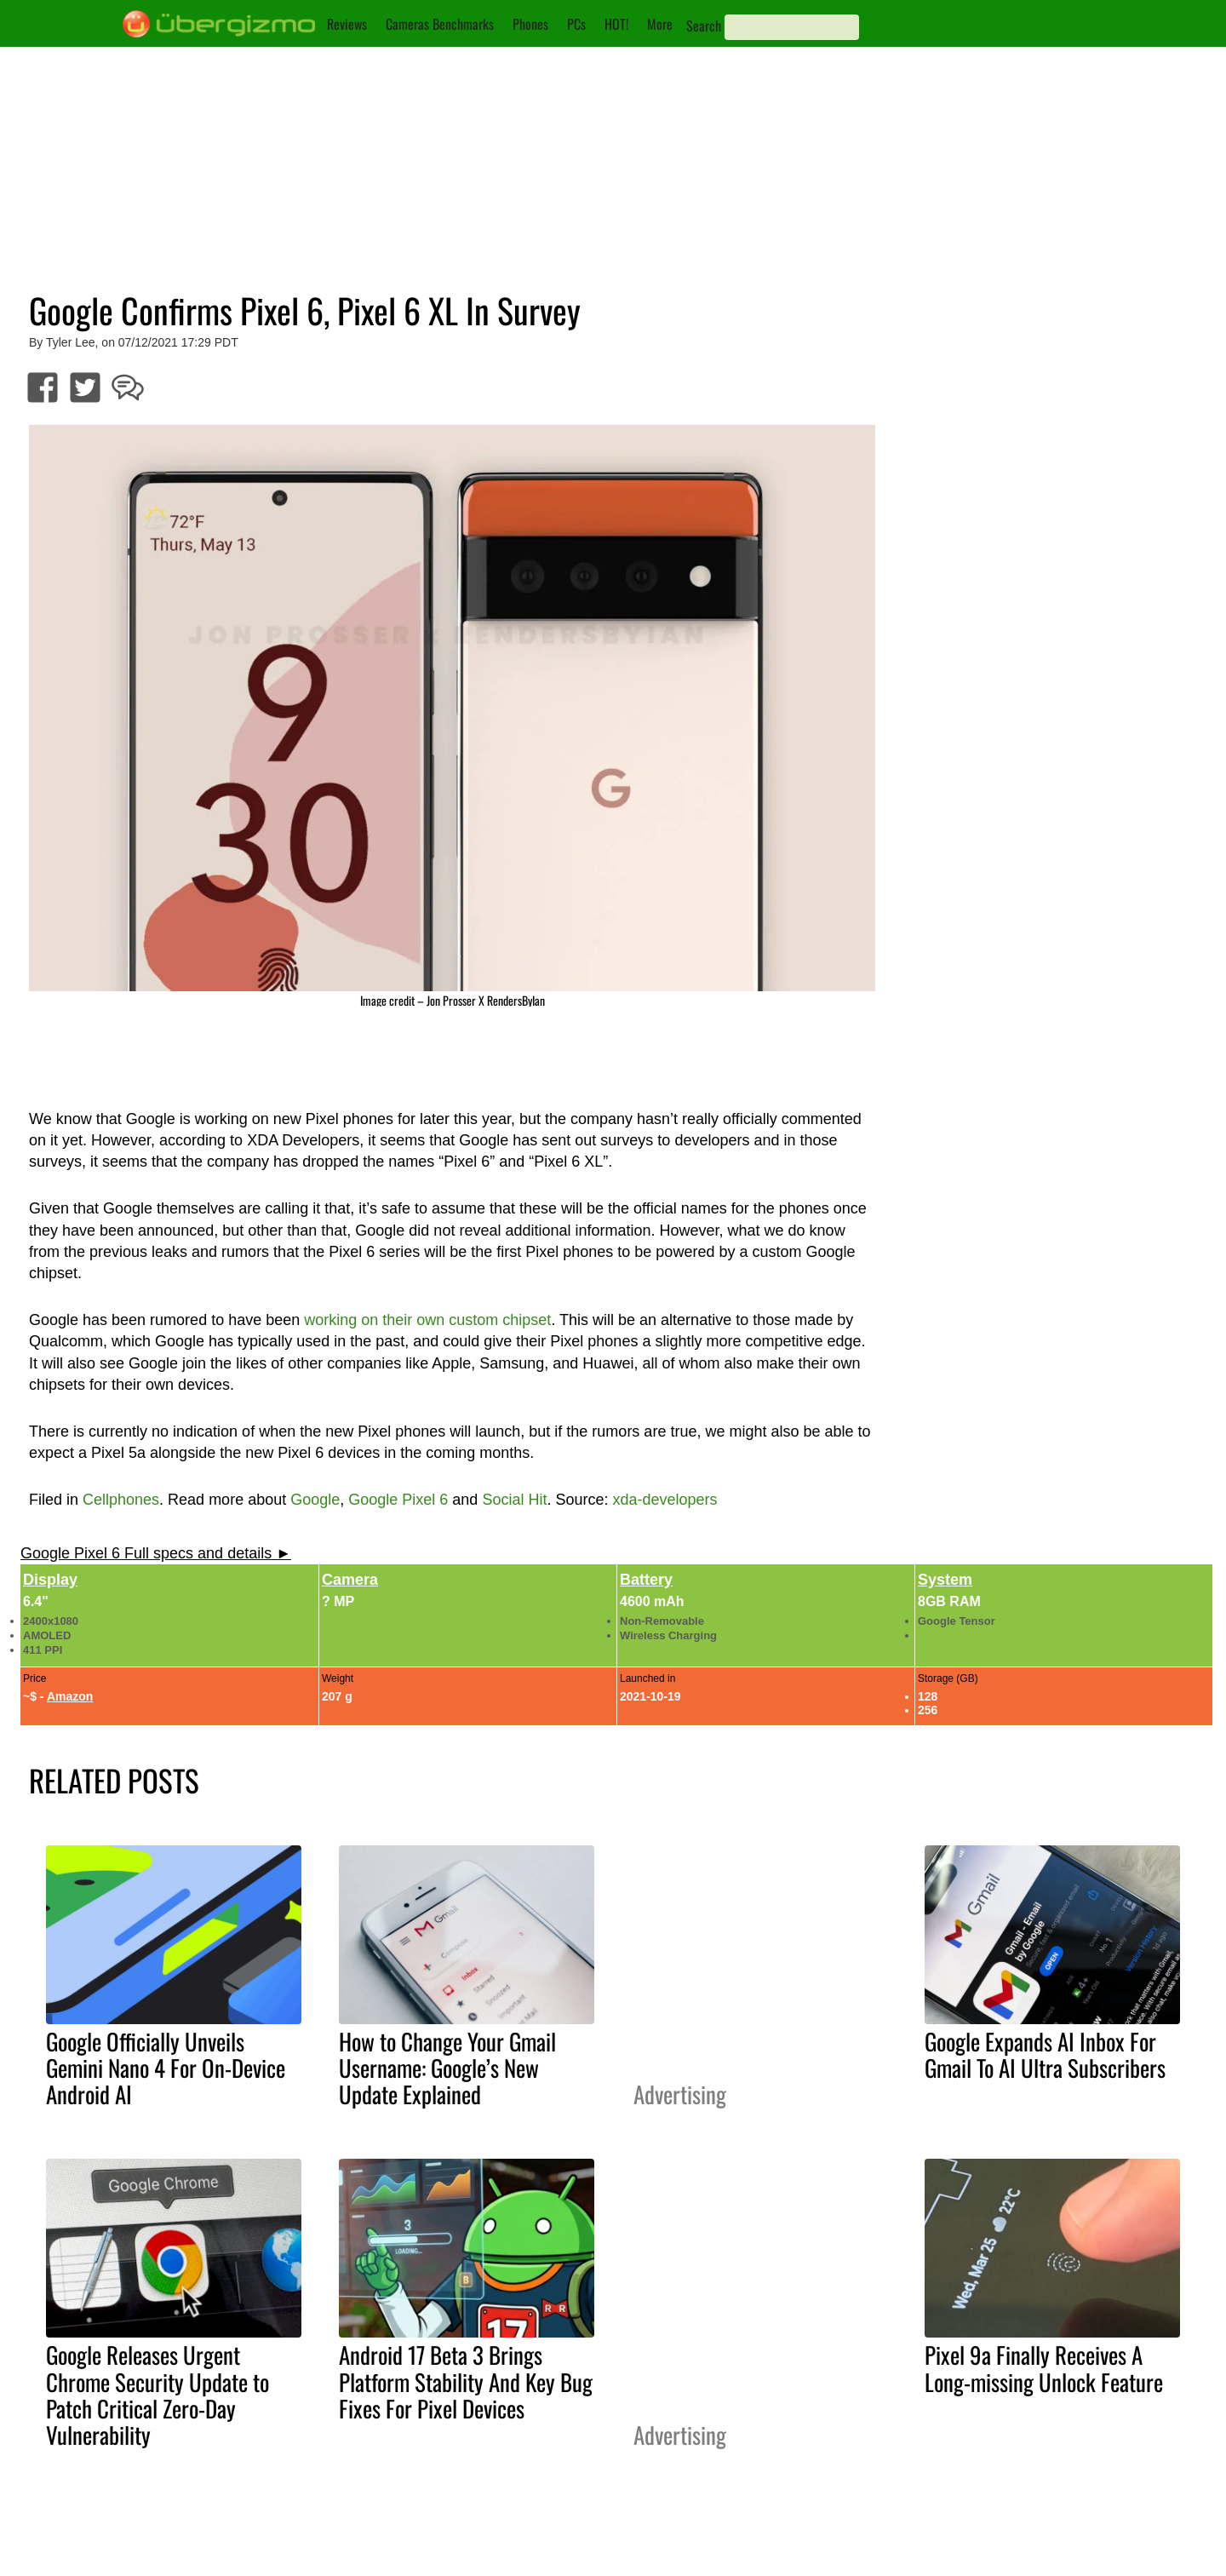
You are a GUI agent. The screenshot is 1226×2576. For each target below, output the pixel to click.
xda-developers (664, 1499)
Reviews (347, 24)
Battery (646, 1579)
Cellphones (121, 1499)
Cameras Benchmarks (440, 24)
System (945, 1579)
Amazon (70, 1696)
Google (315, 1499)
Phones (530, 24)
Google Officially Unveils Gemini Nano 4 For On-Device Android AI (165, 2067)
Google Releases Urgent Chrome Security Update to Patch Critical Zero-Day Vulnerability (157, 2394)
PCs (576, 24)
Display (50, 1579)
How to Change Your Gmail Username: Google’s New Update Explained (447, 2067)
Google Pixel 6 (398, 1499)
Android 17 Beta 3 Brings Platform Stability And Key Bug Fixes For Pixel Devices (466, 2381)
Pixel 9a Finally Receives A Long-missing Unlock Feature (1044, 2368)
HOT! (616, 24)
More (660, 24)
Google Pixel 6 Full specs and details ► (155, 1553)
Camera (350, 1579)
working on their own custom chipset (427, 1319)
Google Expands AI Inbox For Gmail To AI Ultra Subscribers (1045, 2054)
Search (703, 25)
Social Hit (514, 1499)
